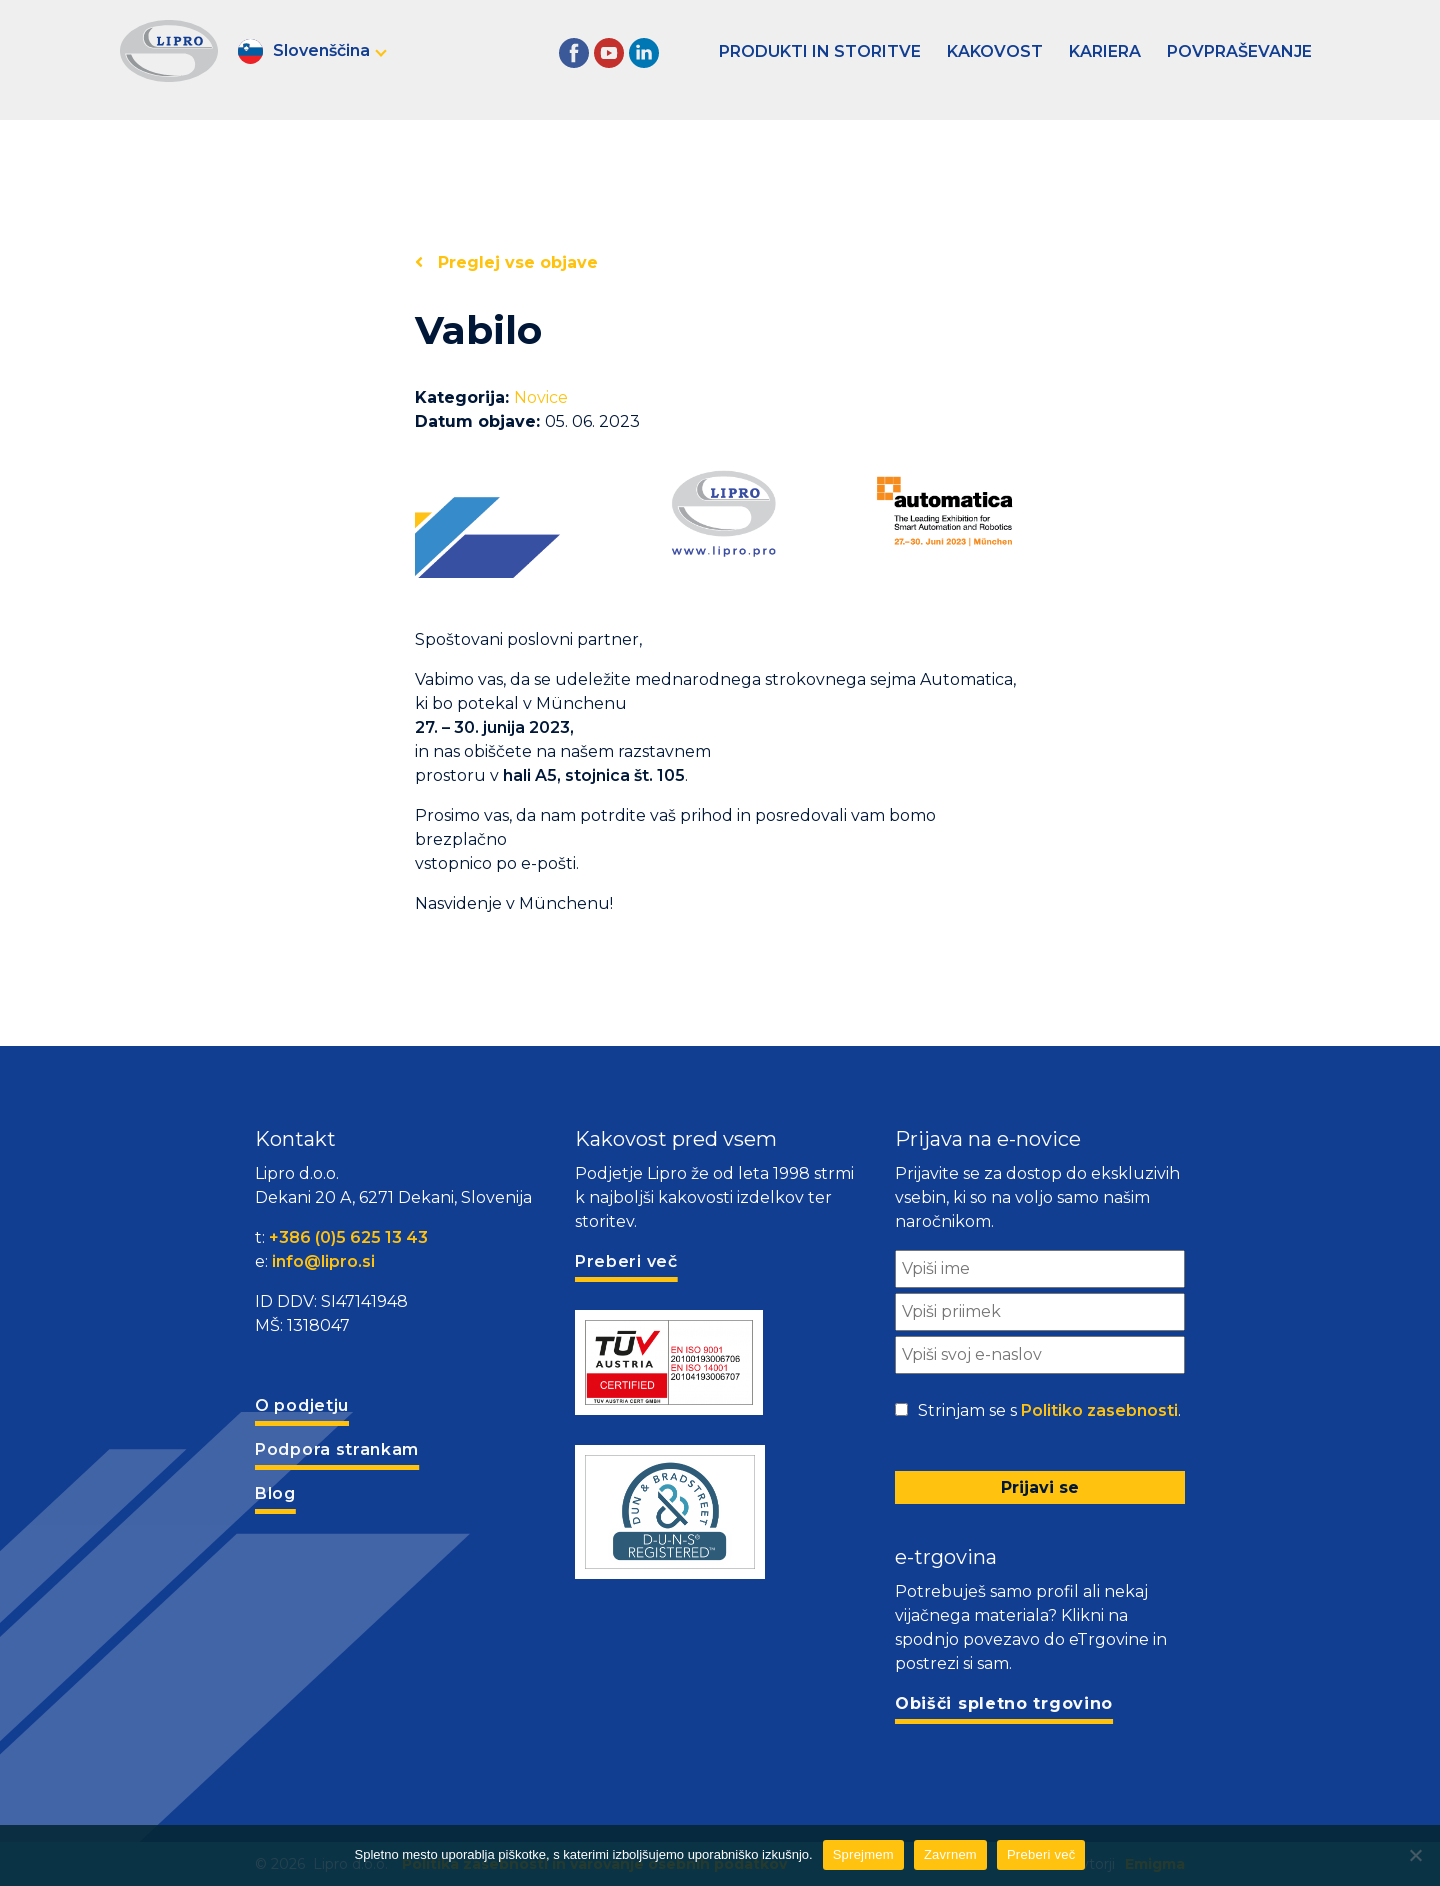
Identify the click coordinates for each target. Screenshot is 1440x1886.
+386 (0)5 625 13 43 (348, 1237)
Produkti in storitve (820, 51)
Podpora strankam (337, 1449)
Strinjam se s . (1049, 1411)
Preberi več (1041, 1854)
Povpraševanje (1239, 51)
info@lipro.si (323, 1261)
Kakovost (995, 51)
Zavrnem (950, 1854)
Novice (541, 397)
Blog (275, 1493)
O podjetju (302, 1405)
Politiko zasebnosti (1099, 1410)
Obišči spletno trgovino (1004, 1703)
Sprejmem (863, 1854)
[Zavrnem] (1415, 1855)
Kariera (1105, 51)
